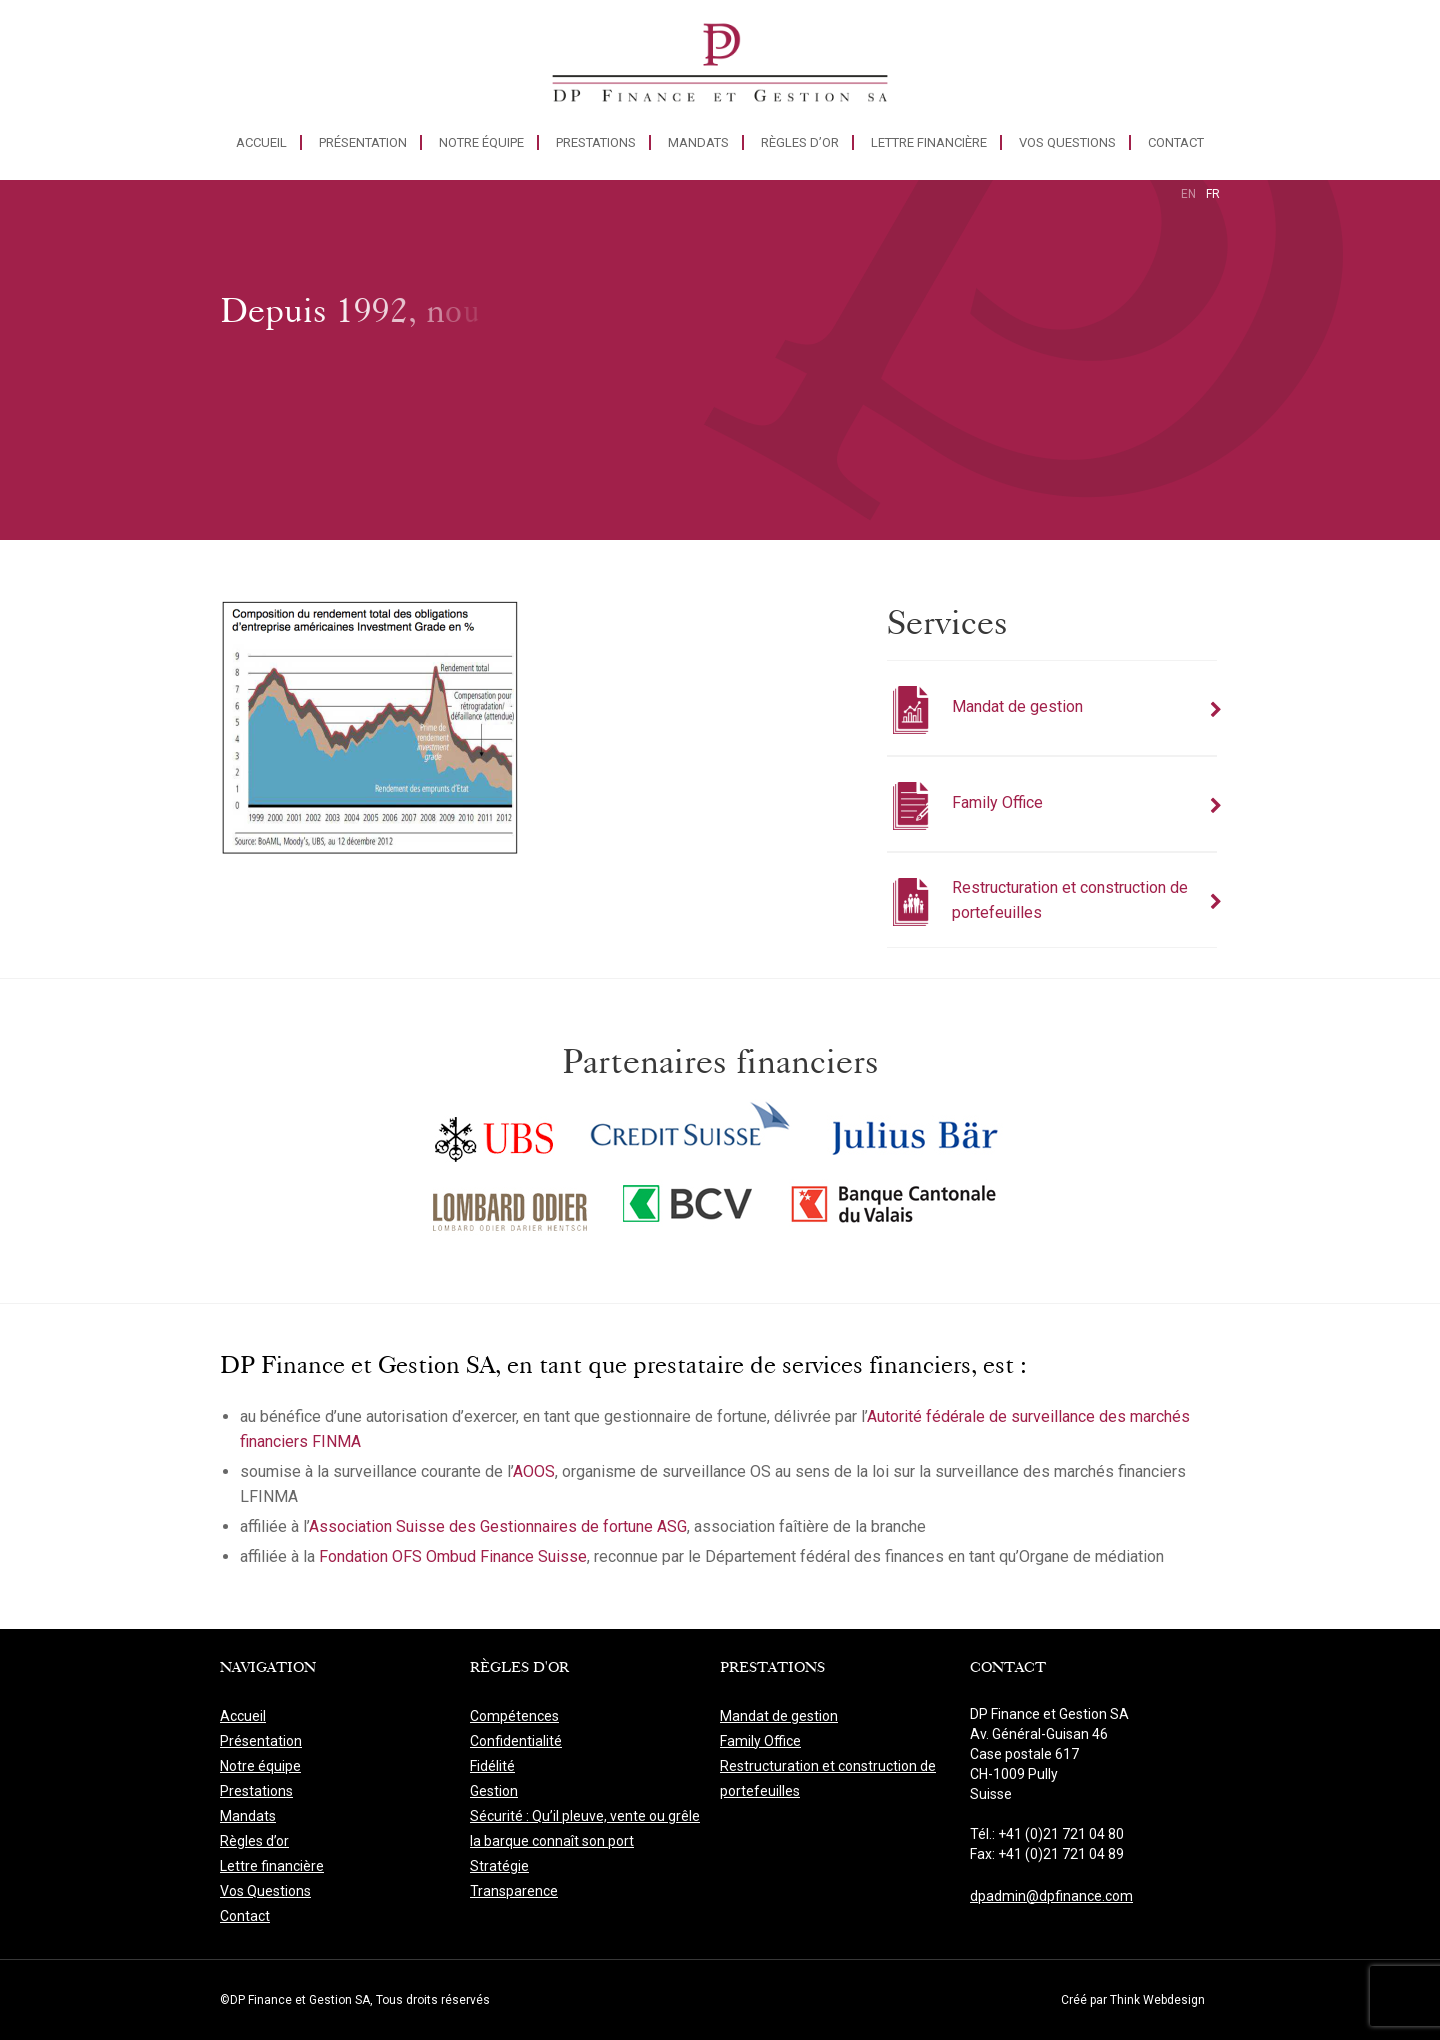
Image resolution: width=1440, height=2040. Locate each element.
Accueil (261, 142)
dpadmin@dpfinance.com (1051, 1896)
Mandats (698, 142)
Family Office (760, 1741)
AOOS (534, 1471)
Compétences (514, 1716)
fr (1213, 194)
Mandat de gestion (779, 1716)
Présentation (363, 142)
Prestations (596, 142)
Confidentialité (516, 1741)
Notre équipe (481, 142)
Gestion (494, 1791)
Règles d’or (800, 142)
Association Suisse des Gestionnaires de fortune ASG (498, 1526)
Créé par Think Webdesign (1133, 2000)
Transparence (514, 1891)
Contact (1176, 142)
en (1188, 194)
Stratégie (499, 1866)
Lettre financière (929, 142)
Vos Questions (1067, 142)
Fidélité (492, 1766)
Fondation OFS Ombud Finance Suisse (453, 1556)
